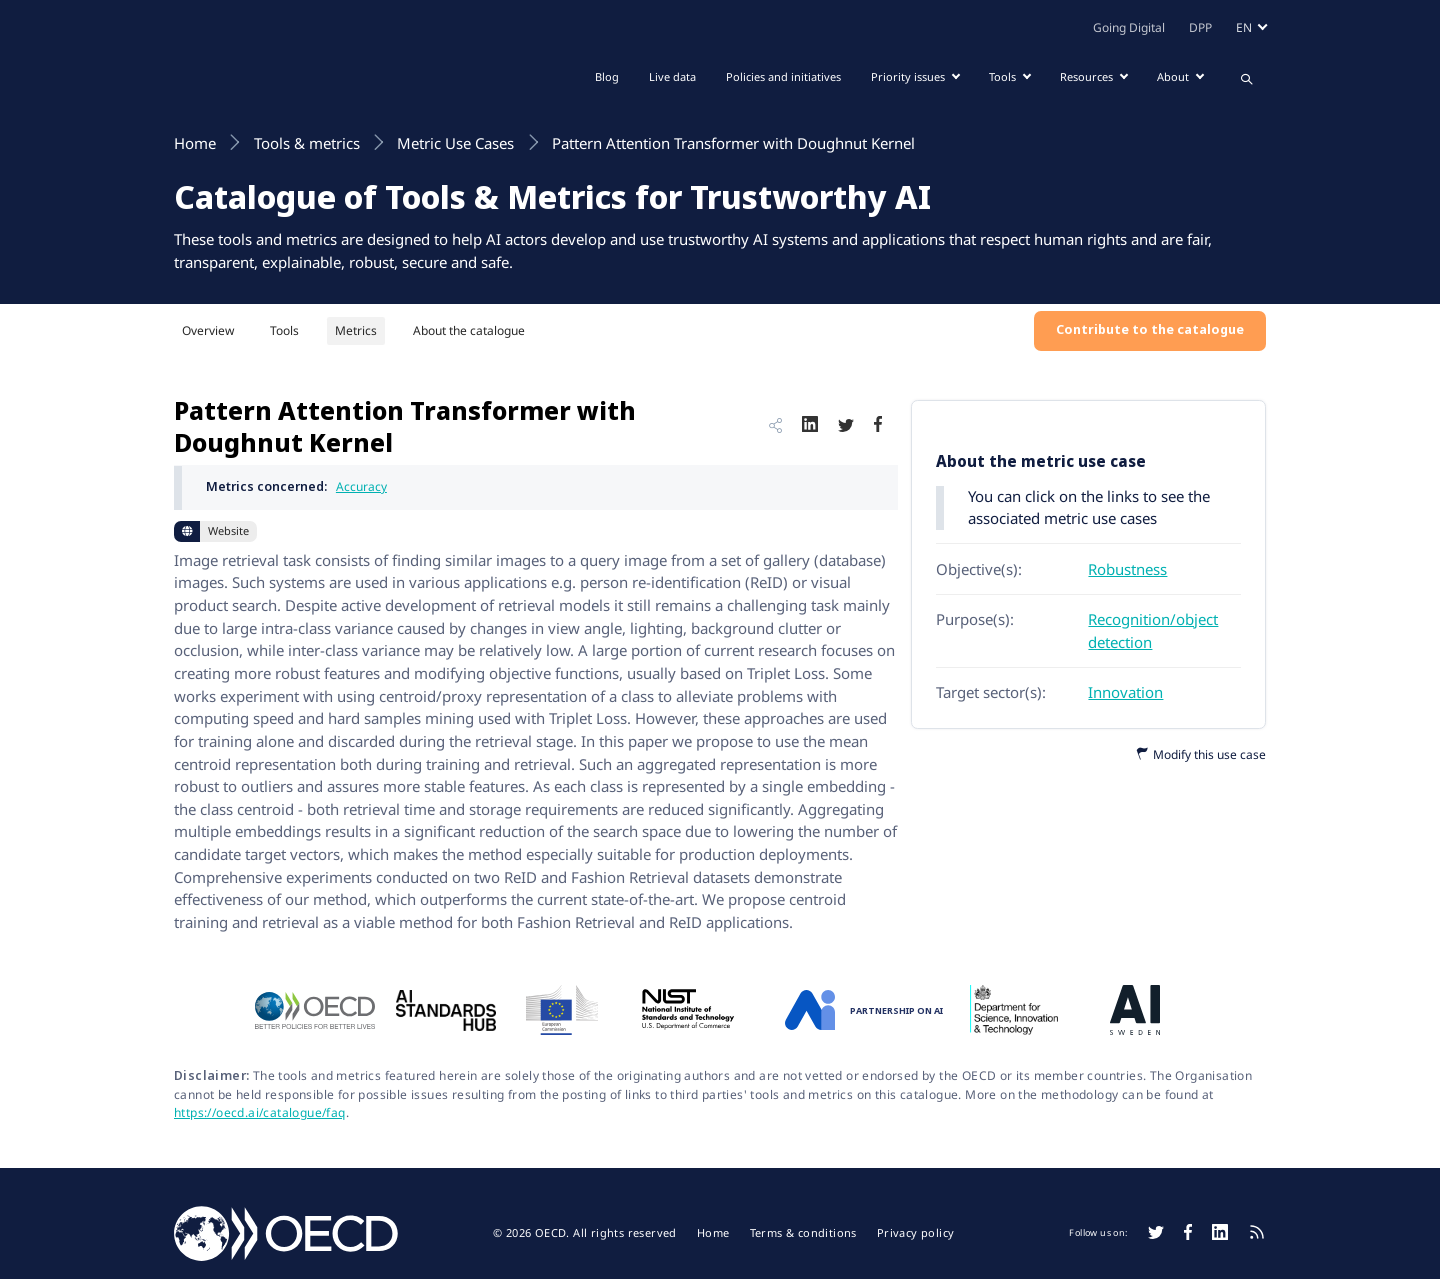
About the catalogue (469, 330)
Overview (208, 330)
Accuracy (361, 486)
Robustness (1127, 569)
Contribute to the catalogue (1150, 329)
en (1244, 27)
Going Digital (1129, 27)
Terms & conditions (803, 1233)
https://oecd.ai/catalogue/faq (260, 1112)
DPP (1200, 27)
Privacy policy (916, 1233)
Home (713, 1233)
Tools (284, 330)
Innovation (1125, 692)
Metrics (356, 330)
